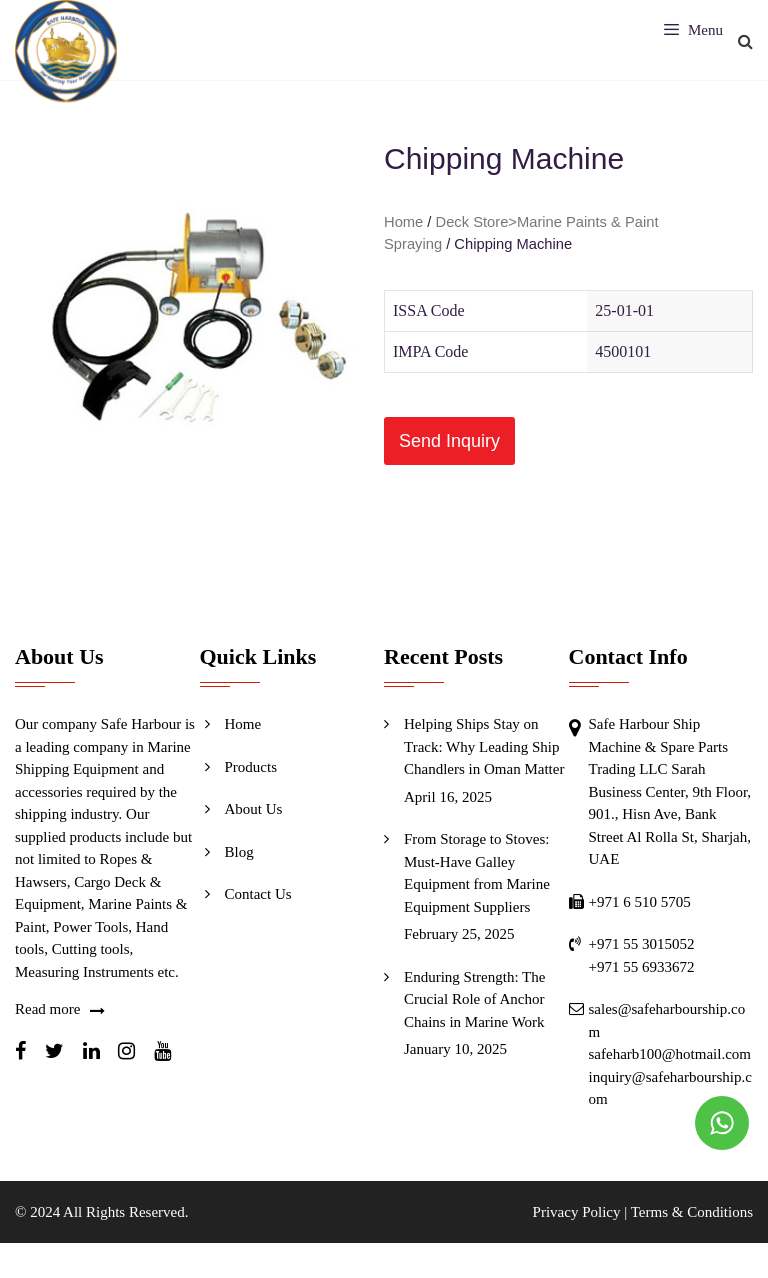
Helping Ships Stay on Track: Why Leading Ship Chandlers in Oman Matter (484, 746)
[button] (449, 441)
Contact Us (258, 894)
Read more (47, 1009)
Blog (239, 852)
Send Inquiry (449, 441)
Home (403, 222)
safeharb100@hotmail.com (670, 1054)
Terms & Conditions (692, 1212)
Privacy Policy (577, 1212)
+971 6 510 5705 (640, 902)
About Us (254, 809)
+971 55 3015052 (642, 944)
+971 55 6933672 (642, 967)
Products (251, 767)
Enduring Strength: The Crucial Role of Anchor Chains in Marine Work (474, 999)
